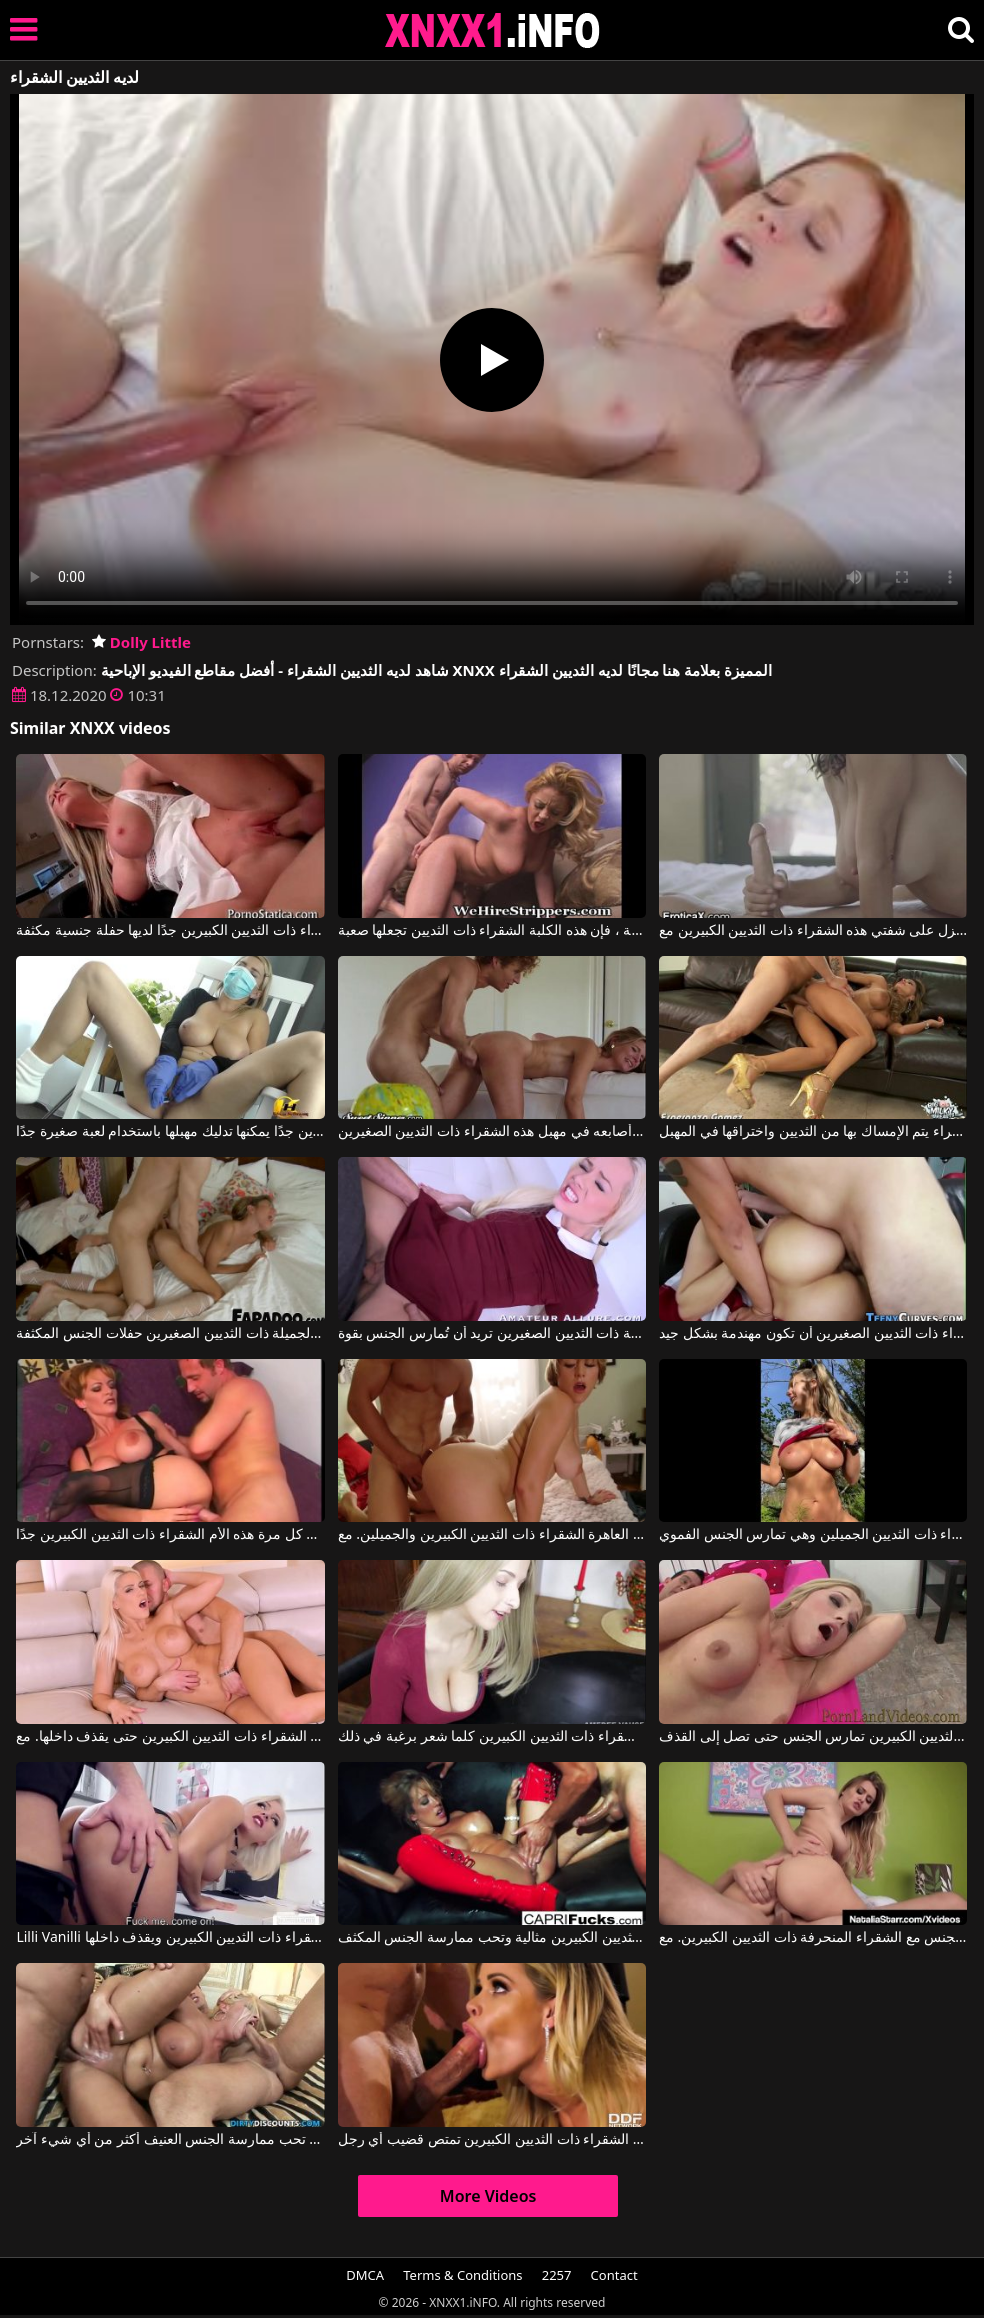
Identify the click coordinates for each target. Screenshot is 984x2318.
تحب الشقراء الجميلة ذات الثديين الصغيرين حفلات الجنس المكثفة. (170, 1334)
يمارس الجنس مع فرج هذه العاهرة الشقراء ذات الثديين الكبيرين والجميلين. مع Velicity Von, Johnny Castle (492, 1535)
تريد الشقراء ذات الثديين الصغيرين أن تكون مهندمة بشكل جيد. (813, 1334)
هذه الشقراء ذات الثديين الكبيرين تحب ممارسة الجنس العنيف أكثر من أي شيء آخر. (170, 2140)
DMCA (365, 2275)
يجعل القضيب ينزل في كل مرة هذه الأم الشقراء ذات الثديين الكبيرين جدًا (170, 1535)
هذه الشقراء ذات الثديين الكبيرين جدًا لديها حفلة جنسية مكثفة (170, 931)
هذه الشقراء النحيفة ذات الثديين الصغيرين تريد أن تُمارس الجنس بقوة (492, 1334)
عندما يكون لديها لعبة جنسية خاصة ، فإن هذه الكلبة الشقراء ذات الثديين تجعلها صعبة (492, 931)
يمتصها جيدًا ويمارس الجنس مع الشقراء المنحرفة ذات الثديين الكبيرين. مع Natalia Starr (813, 1938)
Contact (614, 2275)
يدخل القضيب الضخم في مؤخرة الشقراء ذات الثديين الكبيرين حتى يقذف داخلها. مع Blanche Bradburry (170, 1737)
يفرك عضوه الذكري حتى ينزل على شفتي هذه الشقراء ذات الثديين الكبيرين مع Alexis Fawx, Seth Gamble (813, 931)
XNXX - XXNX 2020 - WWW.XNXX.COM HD (493, 30)
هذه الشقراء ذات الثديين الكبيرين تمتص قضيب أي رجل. (492, 2140)
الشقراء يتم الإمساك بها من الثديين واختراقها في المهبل (813, 1132)
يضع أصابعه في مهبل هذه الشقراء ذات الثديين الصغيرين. (492, 1132)
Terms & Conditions (462, 2275)
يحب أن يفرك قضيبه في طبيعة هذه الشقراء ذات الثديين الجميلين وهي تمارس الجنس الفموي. (813, 1535)
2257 (557, 2275)
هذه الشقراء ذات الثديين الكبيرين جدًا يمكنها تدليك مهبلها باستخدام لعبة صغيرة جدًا (170, 1132)
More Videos (488, 2196)
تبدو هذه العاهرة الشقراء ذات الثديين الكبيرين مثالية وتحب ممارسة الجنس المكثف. (492, 1938)
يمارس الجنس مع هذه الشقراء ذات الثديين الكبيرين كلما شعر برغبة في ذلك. (492, 1737)
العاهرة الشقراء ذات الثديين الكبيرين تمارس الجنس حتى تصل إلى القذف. (813, 1737)
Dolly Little (141, 642)
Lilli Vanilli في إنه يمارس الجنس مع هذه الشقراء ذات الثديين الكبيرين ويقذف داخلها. (170, 1938)
